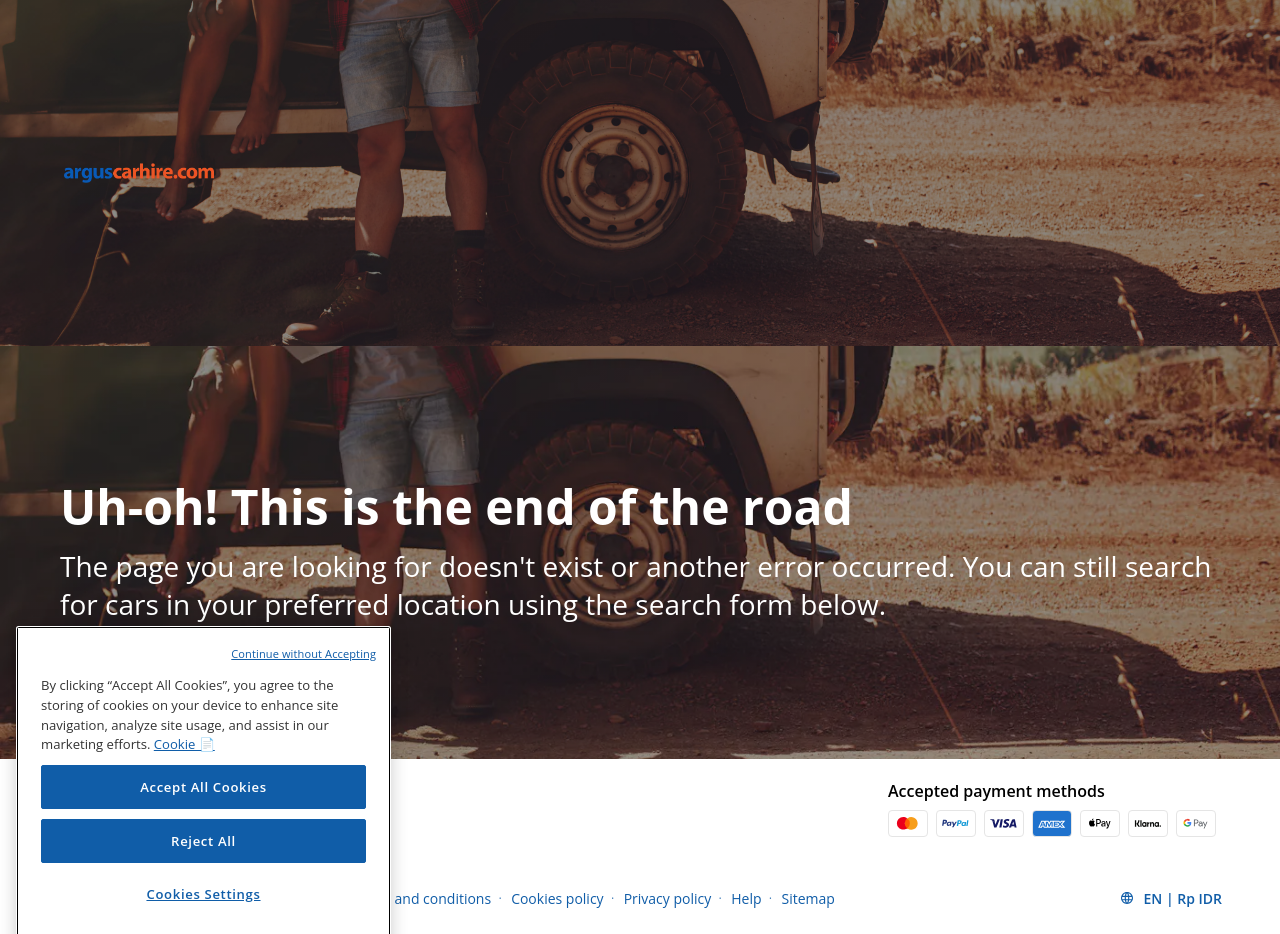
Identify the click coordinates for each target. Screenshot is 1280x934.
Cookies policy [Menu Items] (557, 898)
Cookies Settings (203, 911)
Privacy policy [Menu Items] (668, 898)
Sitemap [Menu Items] (808, 898)
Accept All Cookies (203, 804)
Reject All (203, 858)
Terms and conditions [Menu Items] (420, 898)
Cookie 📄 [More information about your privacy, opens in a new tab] (184, 761)
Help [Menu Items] (746, 898)
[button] (1170, 898)
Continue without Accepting (303, 670)
